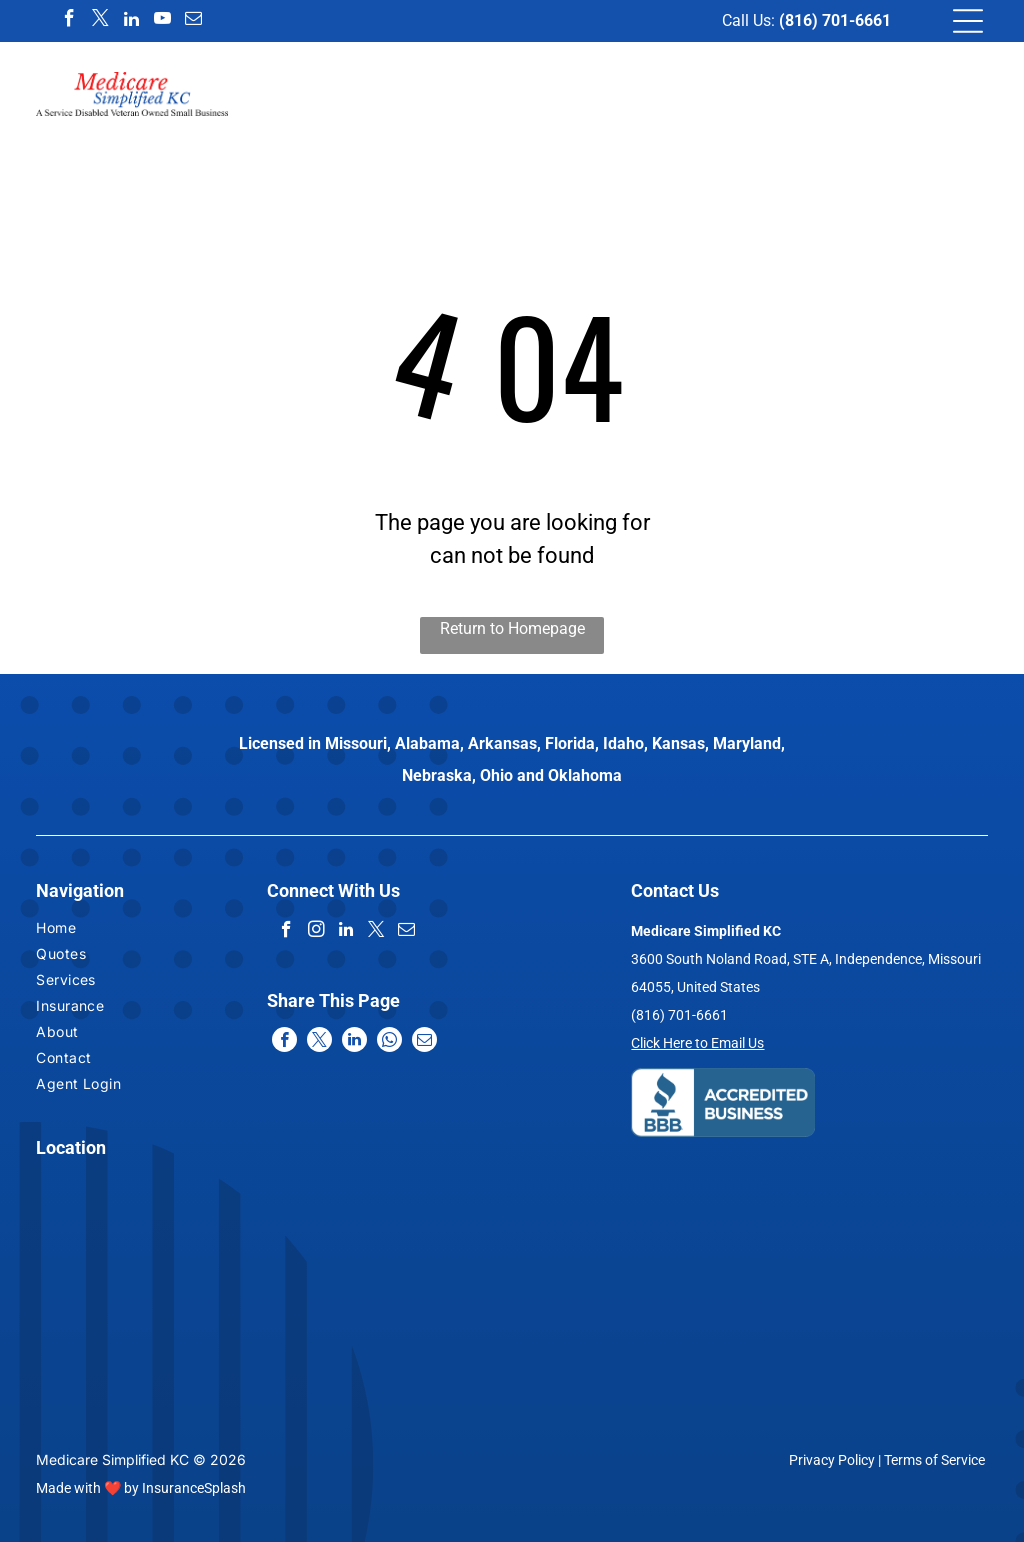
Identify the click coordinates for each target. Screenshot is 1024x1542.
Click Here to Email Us (697, 1043)
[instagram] (316, 932)
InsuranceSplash (194, 1488)
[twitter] (101, 21)
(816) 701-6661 (835, 20)
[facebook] (70, 21)
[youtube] (163, 21)
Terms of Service (934, 1460)
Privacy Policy (832, 1460)
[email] (194, 21)
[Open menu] (968, 21)
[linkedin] (132, 21)
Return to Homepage (512, 628)
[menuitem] (111, 930)
